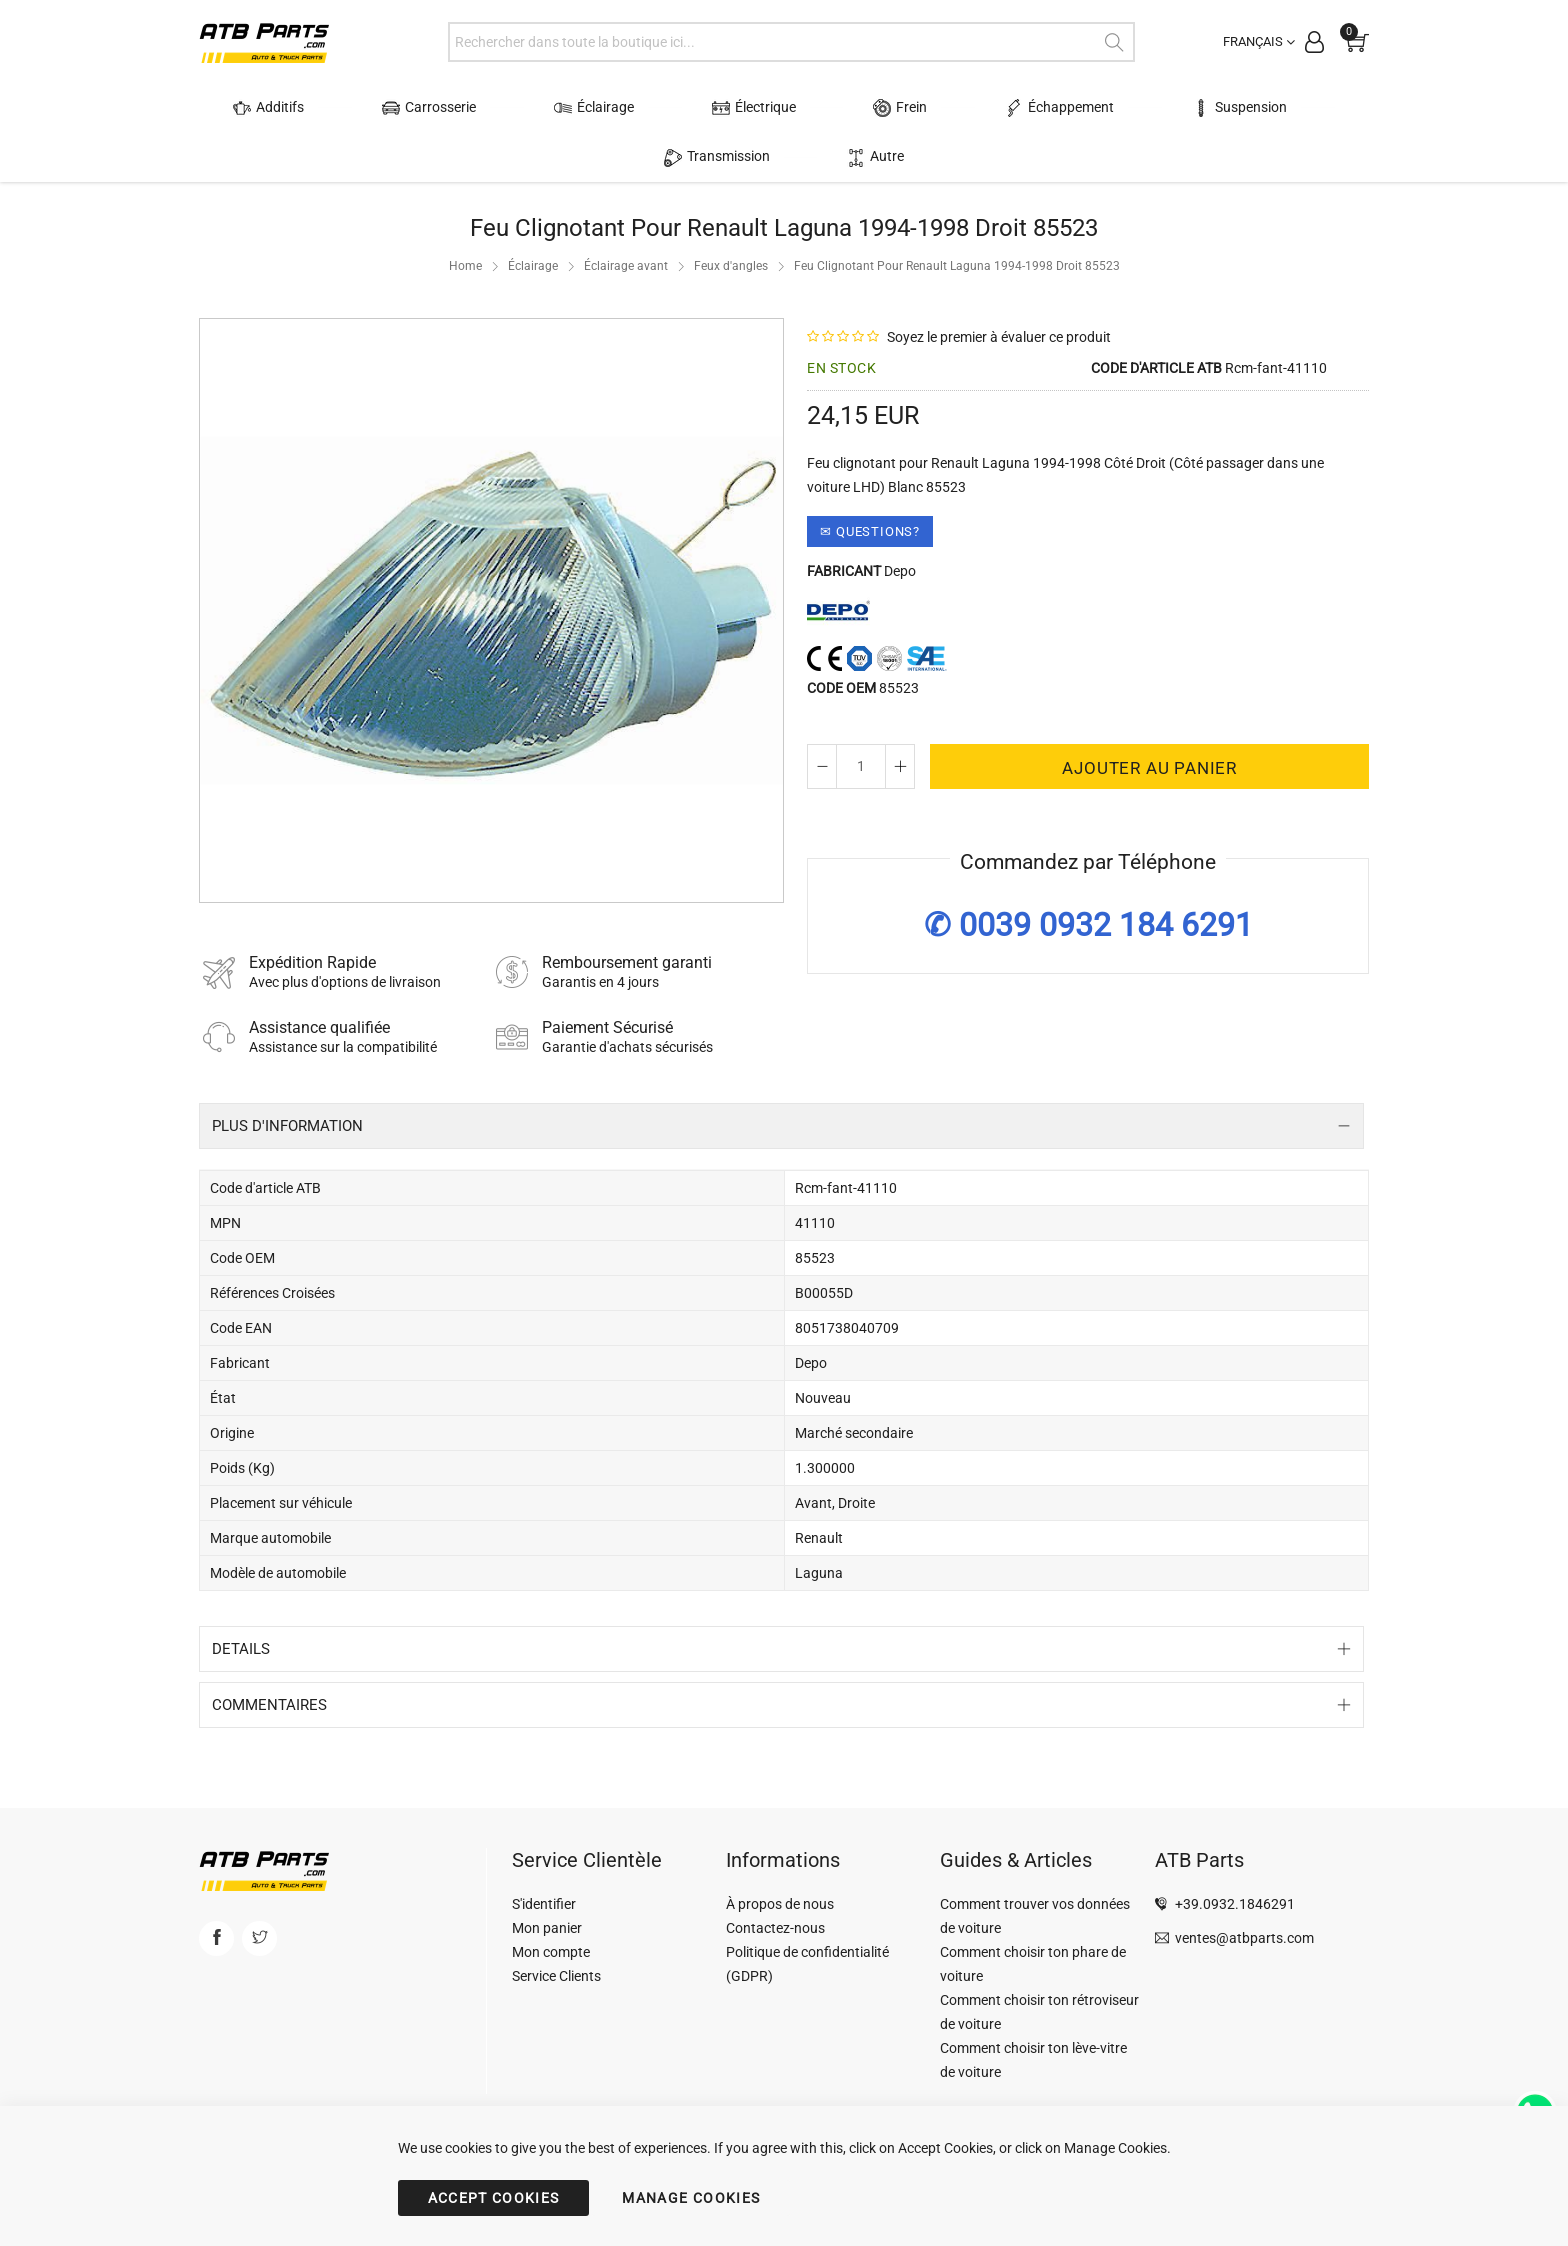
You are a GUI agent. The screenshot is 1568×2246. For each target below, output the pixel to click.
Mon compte (551, 1952)
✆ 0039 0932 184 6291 (1088, 925)
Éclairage (562, 108)
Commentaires (269, 1705)
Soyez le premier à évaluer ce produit (999, 337)
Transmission (1267, 108)
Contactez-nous (775, 1928)
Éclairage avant (626, 266)
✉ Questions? (870, 531)
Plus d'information (287, 1126)
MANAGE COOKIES (691, 2198)
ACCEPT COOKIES (494, 2198)
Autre (784, 157)
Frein (821, 108)
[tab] (781, 1126)
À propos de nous (780, 1904)
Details (241, 1649)
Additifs (284, 108)
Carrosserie (421, 108)
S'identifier (544, 1904)
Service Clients (556, 1976)
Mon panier (547, 1928)
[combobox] (791, 42)
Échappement (956, 108)
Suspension (1112, 108)
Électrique (698, 108)
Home (465, 266)
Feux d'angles (731, 266)
